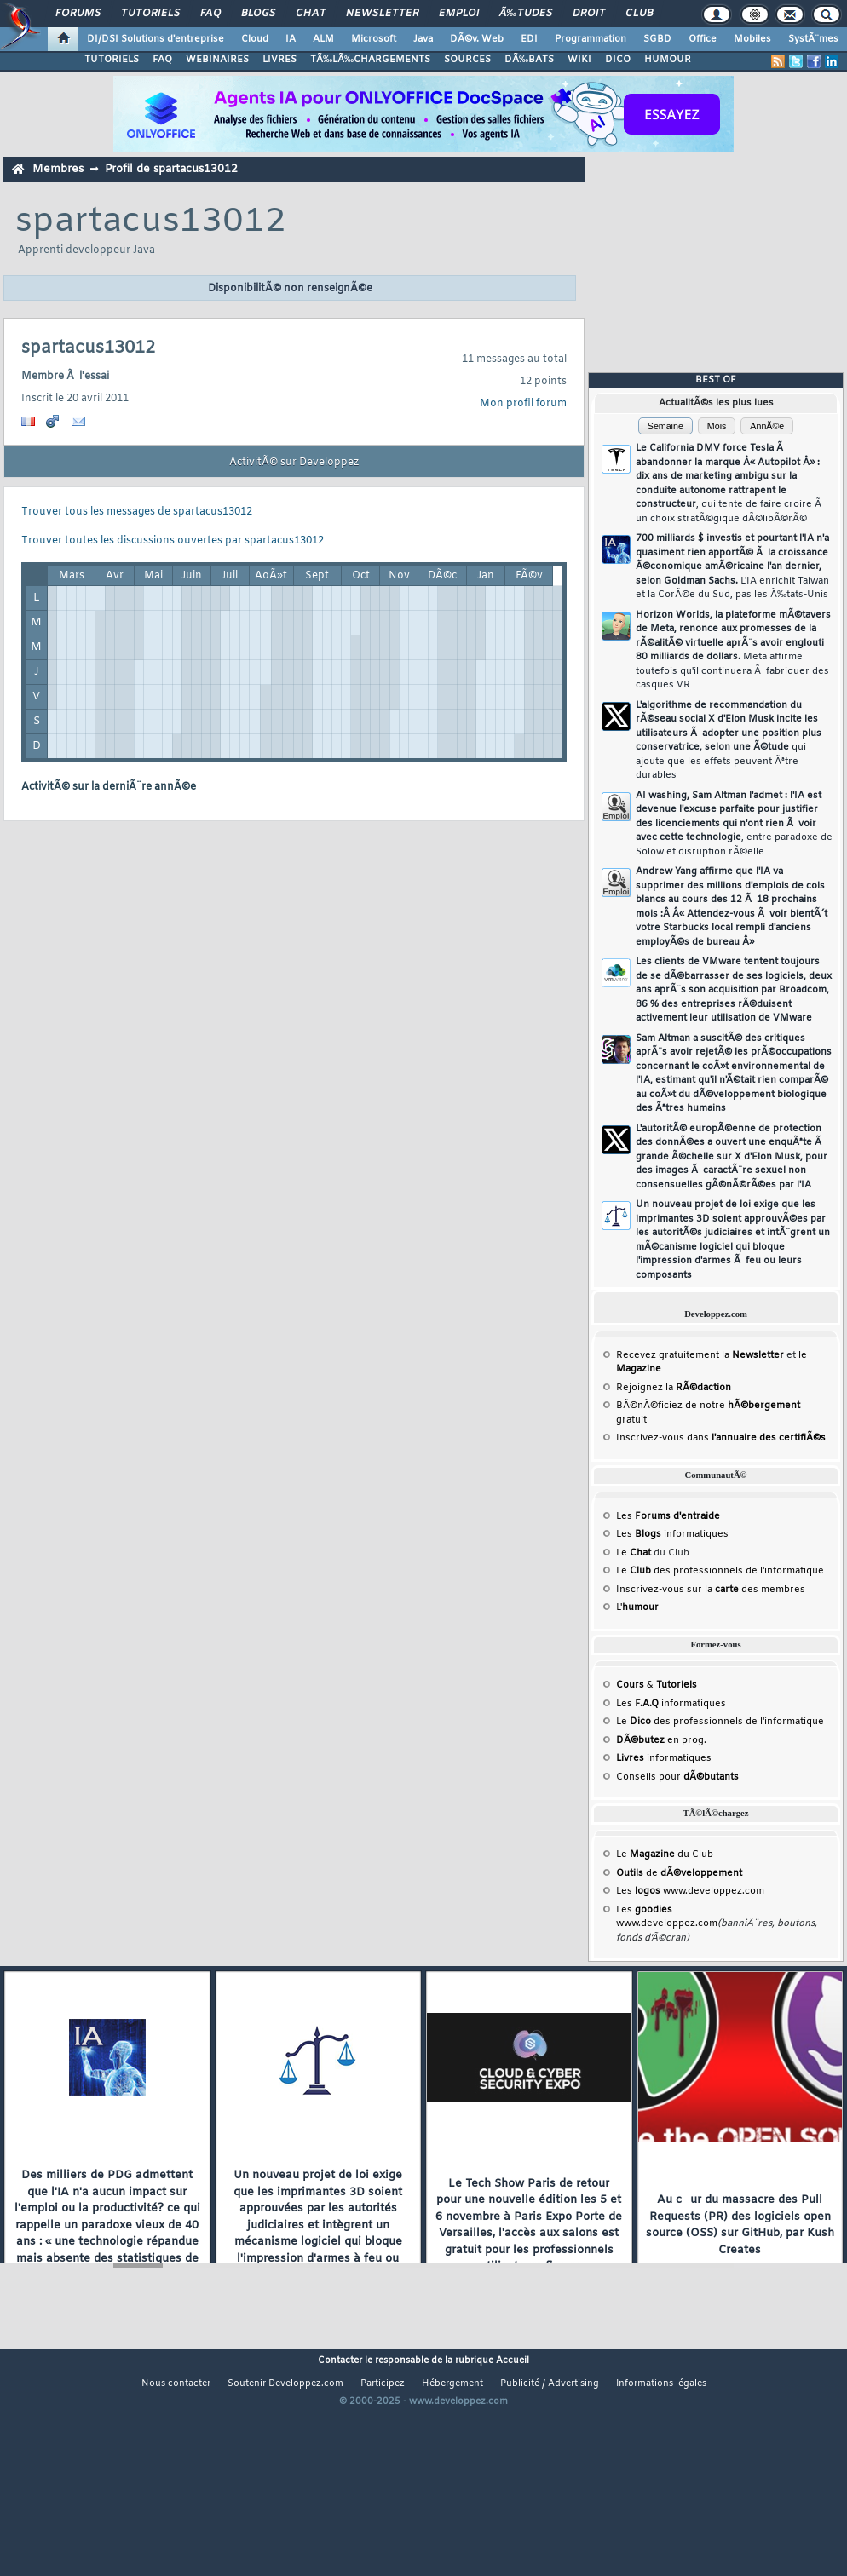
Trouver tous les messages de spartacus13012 (136, 512)
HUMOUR (667, 60)
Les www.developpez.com (690, 1891)
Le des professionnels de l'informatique (720, 1571)
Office (703, 39)
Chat (310, 13)
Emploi (459, 13)
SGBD (657, 39)
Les (668, 1516)
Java (423, 39)
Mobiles (752, 39)
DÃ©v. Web (477, 39)
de (679, 1873)
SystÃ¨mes (813, 39)
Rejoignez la (673, 1388)
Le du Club (664, 1854)
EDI (529, 39)
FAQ (210, 13)
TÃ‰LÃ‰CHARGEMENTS (370, 60)
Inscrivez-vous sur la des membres (710, 1590)
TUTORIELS (111, 60)
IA (290, 39)
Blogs (258, 13)
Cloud (254, 39)
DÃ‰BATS (529, 60)
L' (637, 1607)
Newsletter (382, 13)
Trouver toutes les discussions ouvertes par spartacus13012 (172, 541)
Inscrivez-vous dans (721, 1438)
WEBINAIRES (217, 60)
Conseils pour (677, 1777)
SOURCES (467, 60)
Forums (78, 13)
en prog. (661, 1740)
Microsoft (373, 39)
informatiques (664, 1758)
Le (633, 1553)
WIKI (579, 60)
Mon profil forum (523, 404)
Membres (58, 169)
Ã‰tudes (526, 13)
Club (639, 13)
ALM (323, 39)
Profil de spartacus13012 (171, 169)
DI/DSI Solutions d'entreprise (155, 39)
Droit (589, 13)
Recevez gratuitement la (700, 1355)
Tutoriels (150, 13)
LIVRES (279, 60)
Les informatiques (672, 1534)
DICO (618, 60)
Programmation (590, 39)
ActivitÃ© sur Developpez (294, 462)
